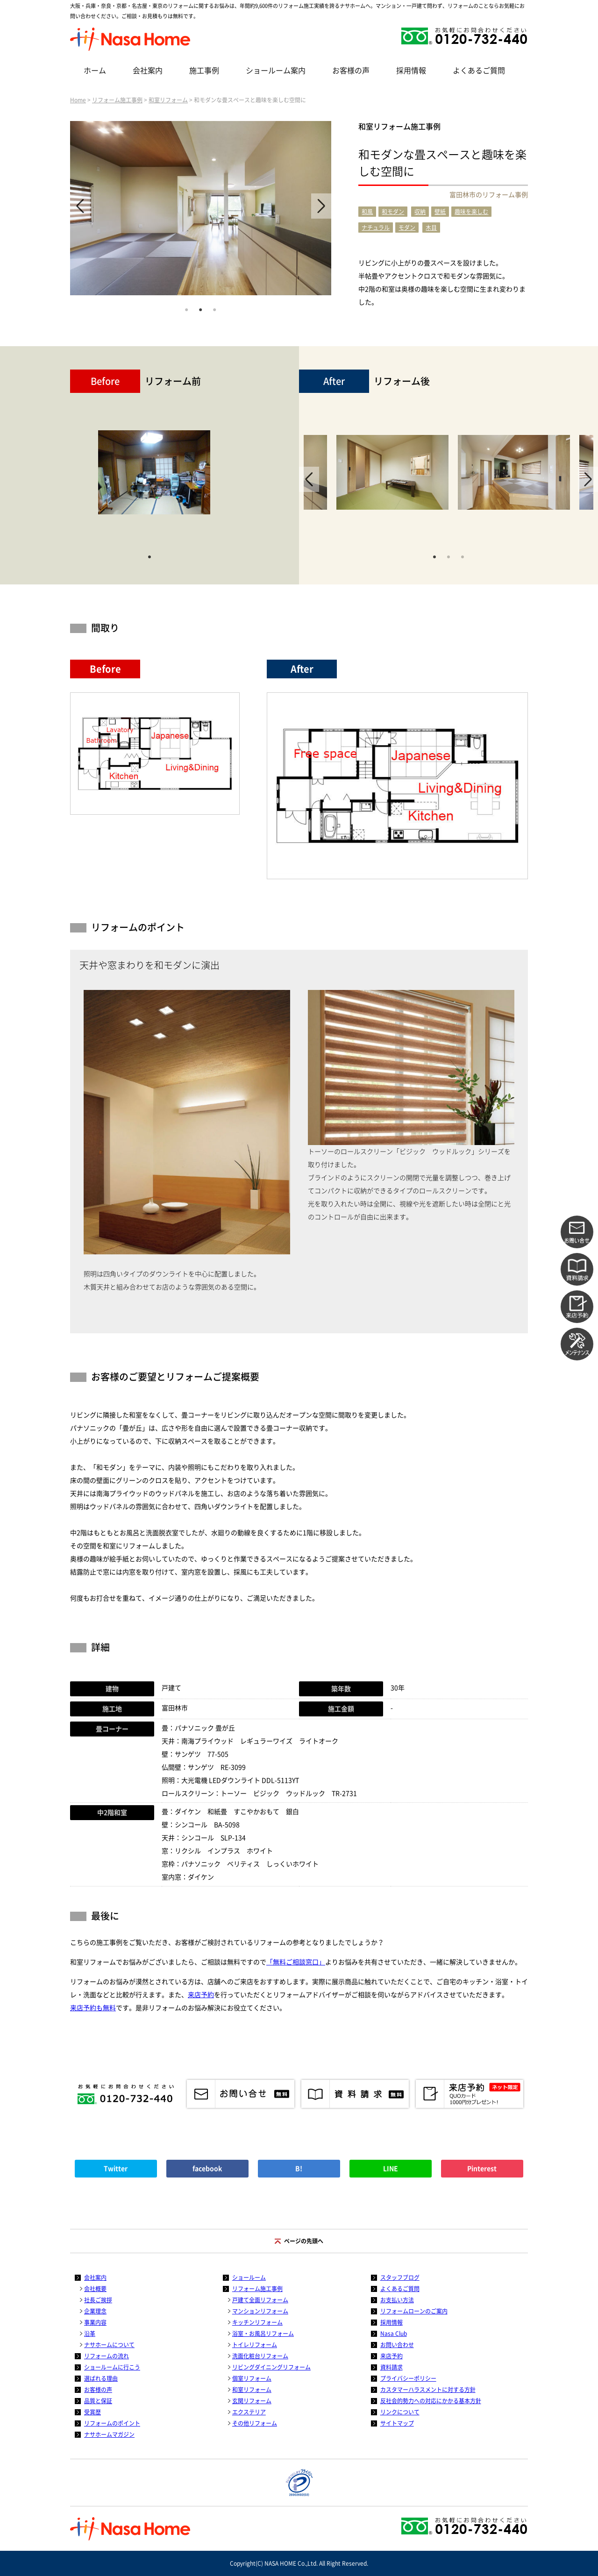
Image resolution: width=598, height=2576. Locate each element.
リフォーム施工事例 (117, 100)
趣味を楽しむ (471, 211)
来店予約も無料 (93, 2008)
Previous (80, 206)
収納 (420, 211)
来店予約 (201, 1995)
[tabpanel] (200, 208)
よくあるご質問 (479, 70)
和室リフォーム (168, 100)
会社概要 (95, 2288)
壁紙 (440, 211)
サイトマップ (397, 2423)
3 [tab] (214, 308)
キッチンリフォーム (257, 2322)
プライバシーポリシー (408, 2378)
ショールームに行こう (112, 2367)
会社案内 (148, 70)
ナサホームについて (109, 2345)
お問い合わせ (397, 2345)
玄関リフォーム (251, 2401)
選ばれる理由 (101, 2378)
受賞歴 (92, 2412)
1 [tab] (186, 308)
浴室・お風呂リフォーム (263, 2333)
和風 (367, 211)
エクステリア (249, 2412)
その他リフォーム (254, 2423)
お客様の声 (351, 70)
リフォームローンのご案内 (414, 2311)
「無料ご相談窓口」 (295, 1962)
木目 (431, 227)
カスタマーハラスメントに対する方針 (428, 2389)
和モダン (393, 211)
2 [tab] (200, 308)
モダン (407, 227)
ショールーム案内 (276, 70)
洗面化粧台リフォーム (260, 2356)
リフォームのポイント (112, 2423)
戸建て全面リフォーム (260, 2300)
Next (321, 206)
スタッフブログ (400, 2277)
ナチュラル (376, 227)
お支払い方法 (397, 2300)
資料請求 (391, 2367)
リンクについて (400, 2412)
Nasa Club (393, 2333)
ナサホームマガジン (109, 2434)
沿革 (89, 2333)
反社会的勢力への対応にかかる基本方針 (430, 2401)
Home (78, 100)
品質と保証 (98, 2401)
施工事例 (204, 70)
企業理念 (95, 2311)
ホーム (95, 70)
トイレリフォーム (254, 2345)
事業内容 (95, 2322)
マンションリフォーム (260, 2311)
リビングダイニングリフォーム (271, 2367)
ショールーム (249, 2277)
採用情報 (411, 70)
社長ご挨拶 (98, 2300)
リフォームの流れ (106, 2356)
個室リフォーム (251, 2378)
